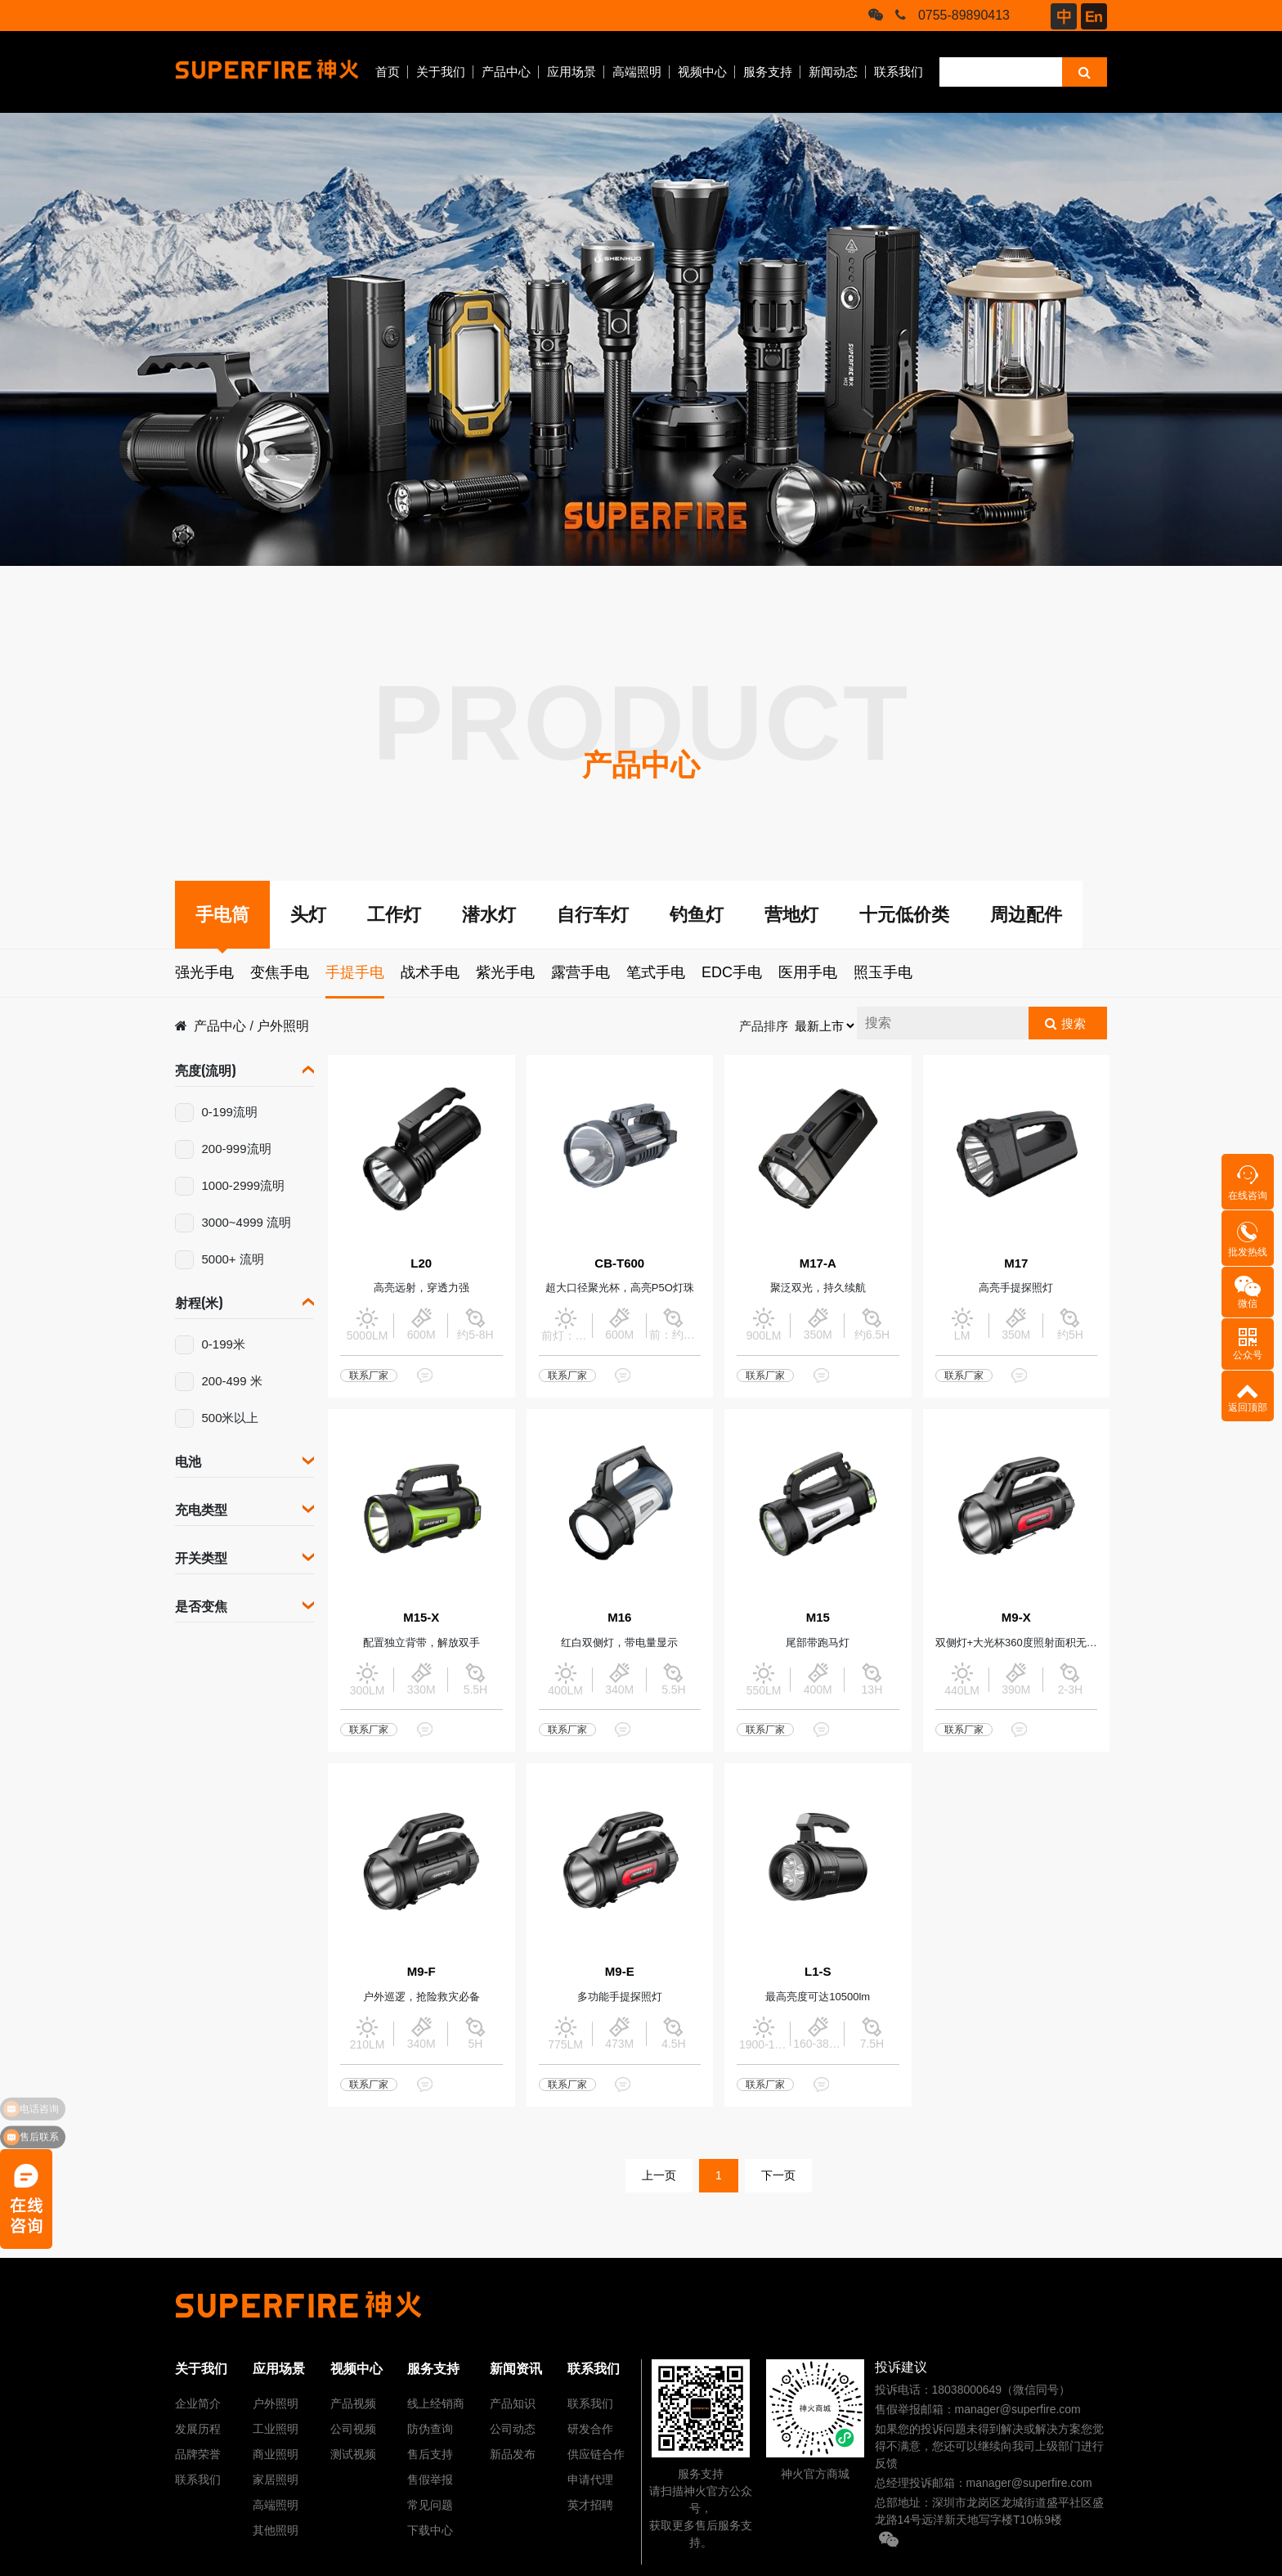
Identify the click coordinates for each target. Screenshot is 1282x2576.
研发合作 (590, 2428)
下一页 (778, 2175)
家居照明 (275, 2479)
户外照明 (283, 1026)
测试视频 (353, 2454)
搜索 (1073, 1023)
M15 (818, 1617)
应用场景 (571, 72)
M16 (619, 1617)
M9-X (1016, 1617)
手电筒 (222, 914)
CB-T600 (619, 1263)
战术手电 (430, 972)
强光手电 (204, 972)
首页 (387, 72)
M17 (1016, 1263)
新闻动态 (833, 72)
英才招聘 (590, 2504)
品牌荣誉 (198, 2454)
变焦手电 (279, 972)
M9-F (421, 1971)
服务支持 (767, 72)
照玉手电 (883, 972)
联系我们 (898, 72)
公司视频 (353, 2428)
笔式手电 (655, 972)
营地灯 (791, 914)
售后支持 (430, 2454)
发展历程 (198, 2428)
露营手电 (580, 972)
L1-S (818, 1971)
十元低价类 (904, 914)
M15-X (421, 1617)
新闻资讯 (516, 2369)
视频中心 (702, 72)
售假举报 (430, 2479)
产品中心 (506, 72)
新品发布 (513, 2454)
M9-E (619, 1971)
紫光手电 (505, 972)
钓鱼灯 (697, 914)
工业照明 (275, 2428)
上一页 (659, 2175)
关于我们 (440, 72)
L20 (421, 1263)
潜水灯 (489, 914)
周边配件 (1026, 914)
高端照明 (636, 72)
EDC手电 (732, 972)
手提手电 (354, 972)
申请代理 (590, 2479)
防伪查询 (430, 2428)
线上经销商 (435, 2403)
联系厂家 (368, 1375)
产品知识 (513, 2403)
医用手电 (807, 972)
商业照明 (275, 2454)
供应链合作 (596, 2454)
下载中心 (430, 2530)
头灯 (308, 914)
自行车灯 (593, 914)
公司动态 (513, 2428)
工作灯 (394, 914)
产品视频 (353, 2403)
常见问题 (430, 2504)
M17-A (818, 1263)
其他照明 (275, 2530)
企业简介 (198, 2403)
